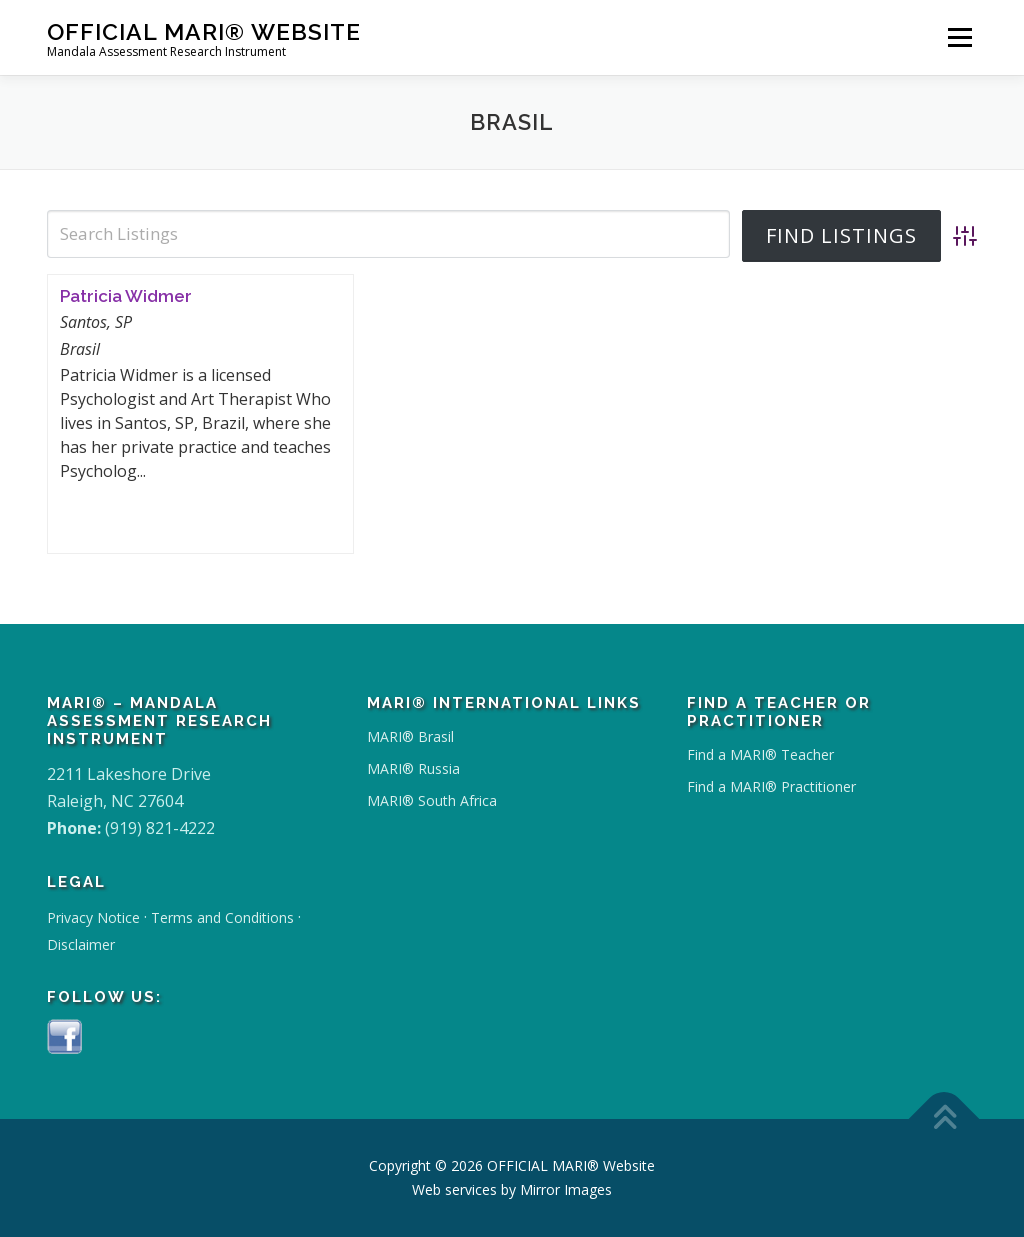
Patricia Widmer (126, 296)
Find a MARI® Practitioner (771, 786)
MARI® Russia (413, 768)
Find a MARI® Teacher (760, 754)
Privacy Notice (93, 917)
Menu (959, 37)
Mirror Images (566, 1189)
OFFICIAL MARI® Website (204, 30)
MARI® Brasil (410, 736)
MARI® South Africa (432, 800)
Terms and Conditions (222, 917)
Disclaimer (81, 944)
